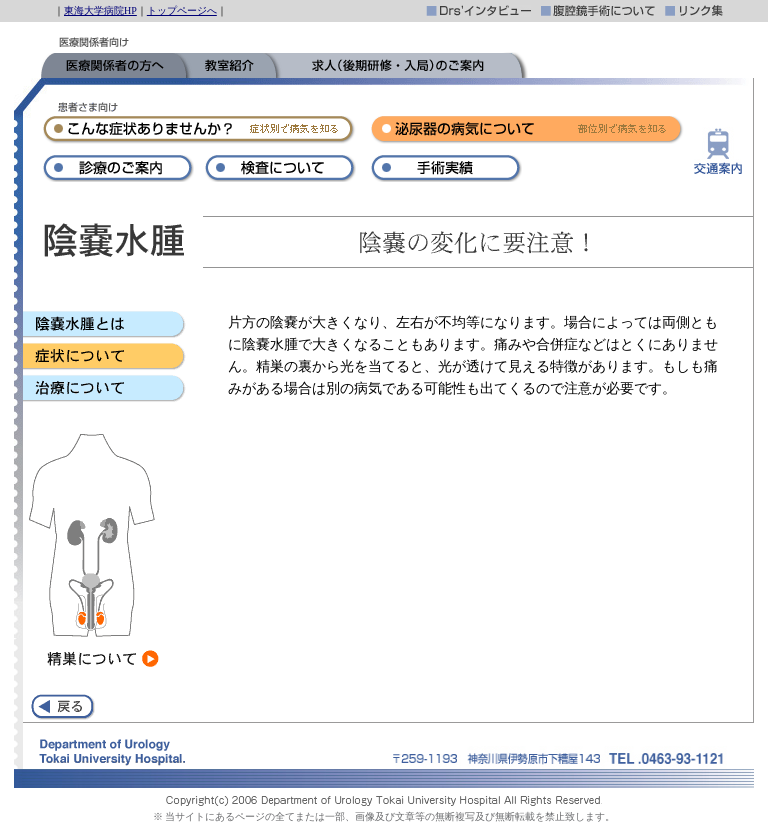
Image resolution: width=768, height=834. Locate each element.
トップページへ (182, 10)
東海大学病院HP (100, 10)
